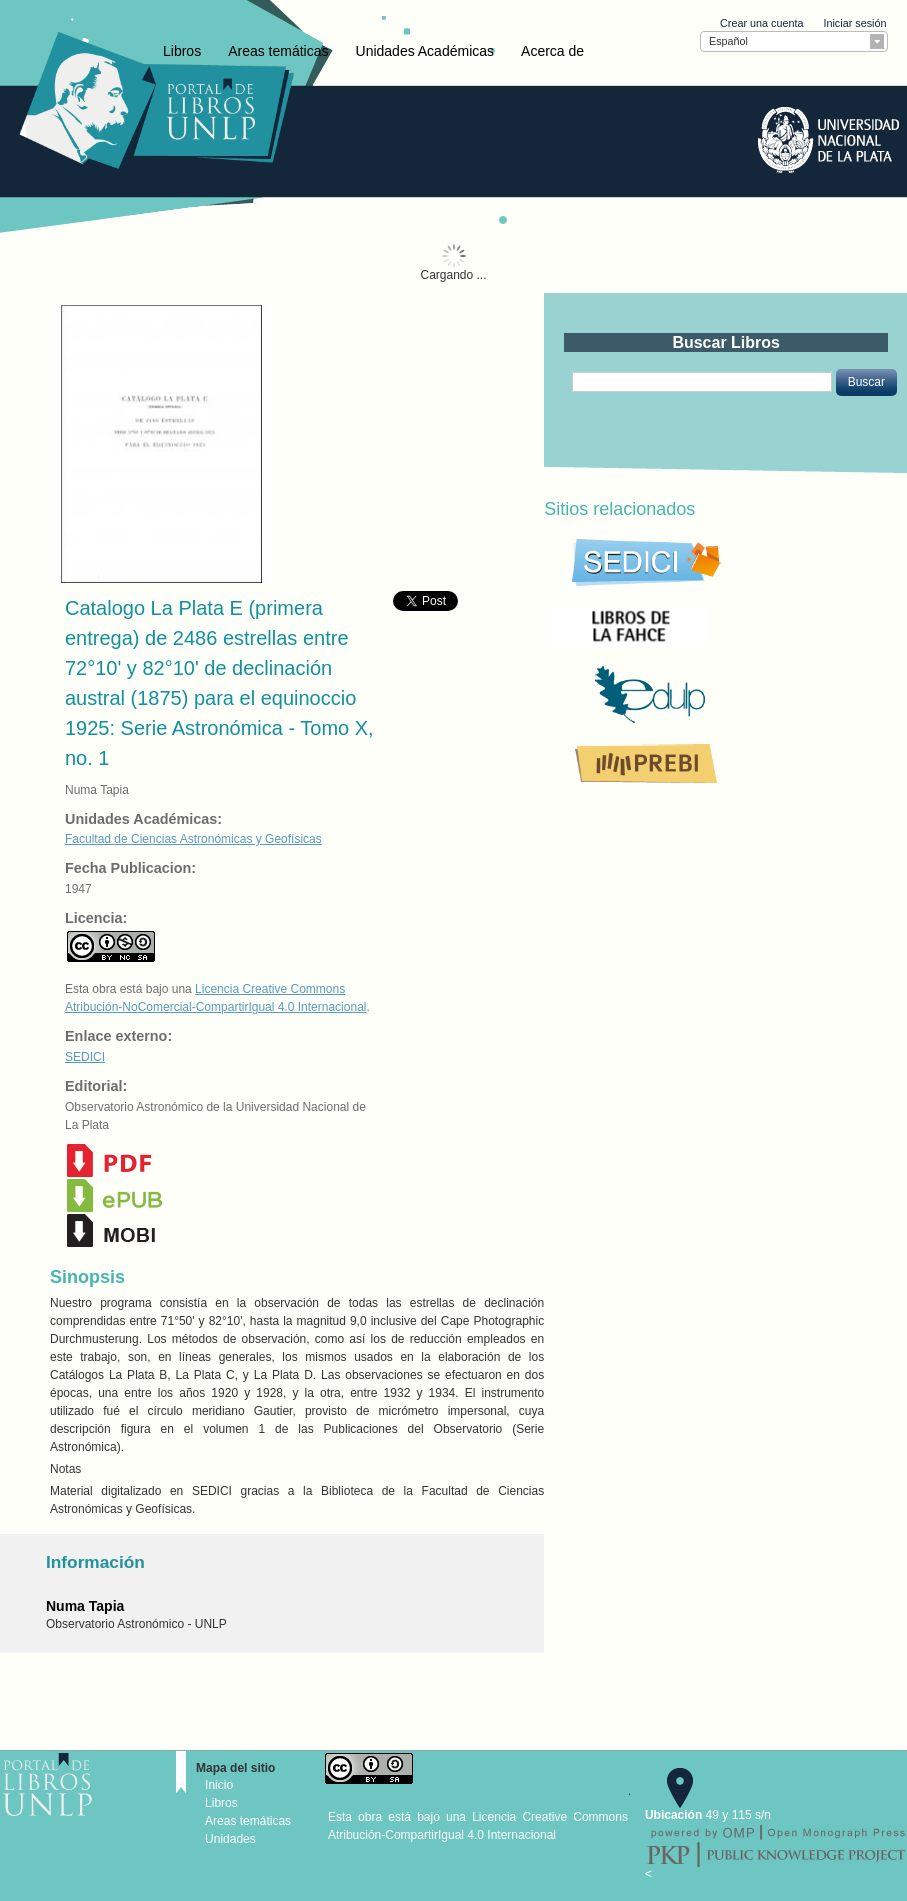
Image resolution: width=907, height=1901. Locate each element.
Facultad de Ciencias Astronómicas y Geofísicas (193, 839)
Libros (182, 51)
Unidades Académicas (425, 51)
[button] (866, 382)
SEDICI (85, 1057)
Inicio (219, 1785)
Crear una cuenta (761, 23)
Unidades (230, 1839)
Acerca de (552, 51)
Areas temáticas (278, 51)
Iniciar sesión (854, 23)
